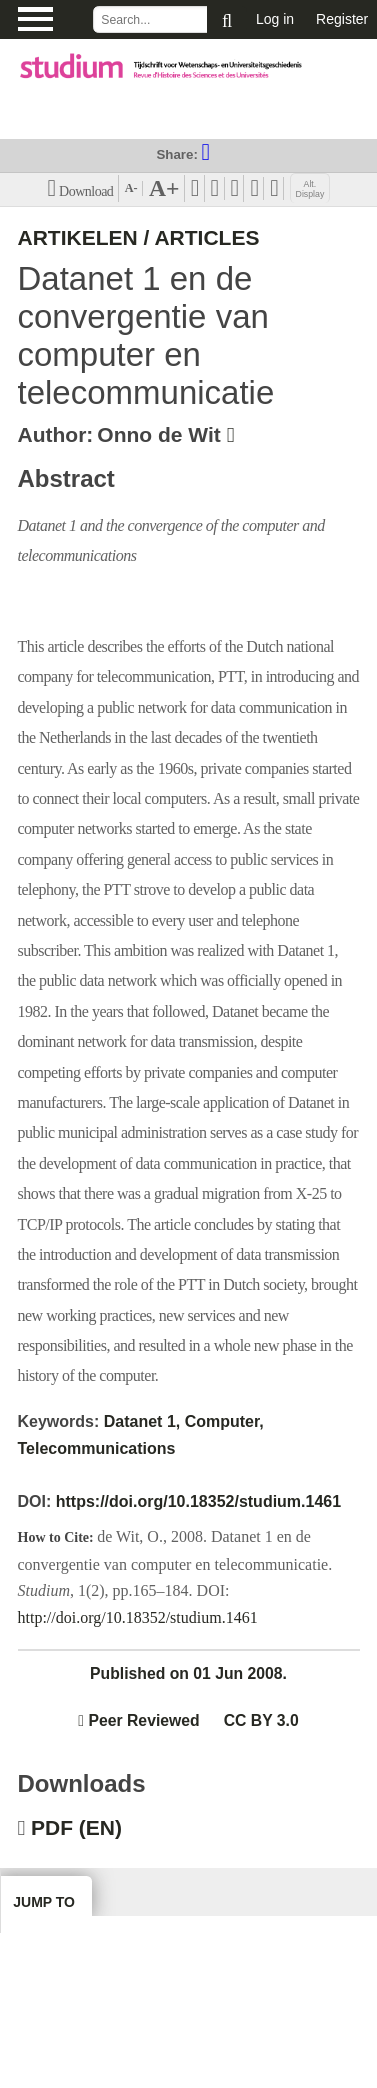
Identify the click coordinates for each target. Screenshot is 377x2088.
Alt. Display (310, 189)
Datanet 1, (142, 1421)
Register (342, 19)
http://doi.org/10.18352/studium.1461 (138, 1617)
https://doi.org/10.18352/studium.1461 (198, 1501)
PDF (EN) (76, 1827)
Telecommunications (97, 1448)
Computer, (224, 1421)
